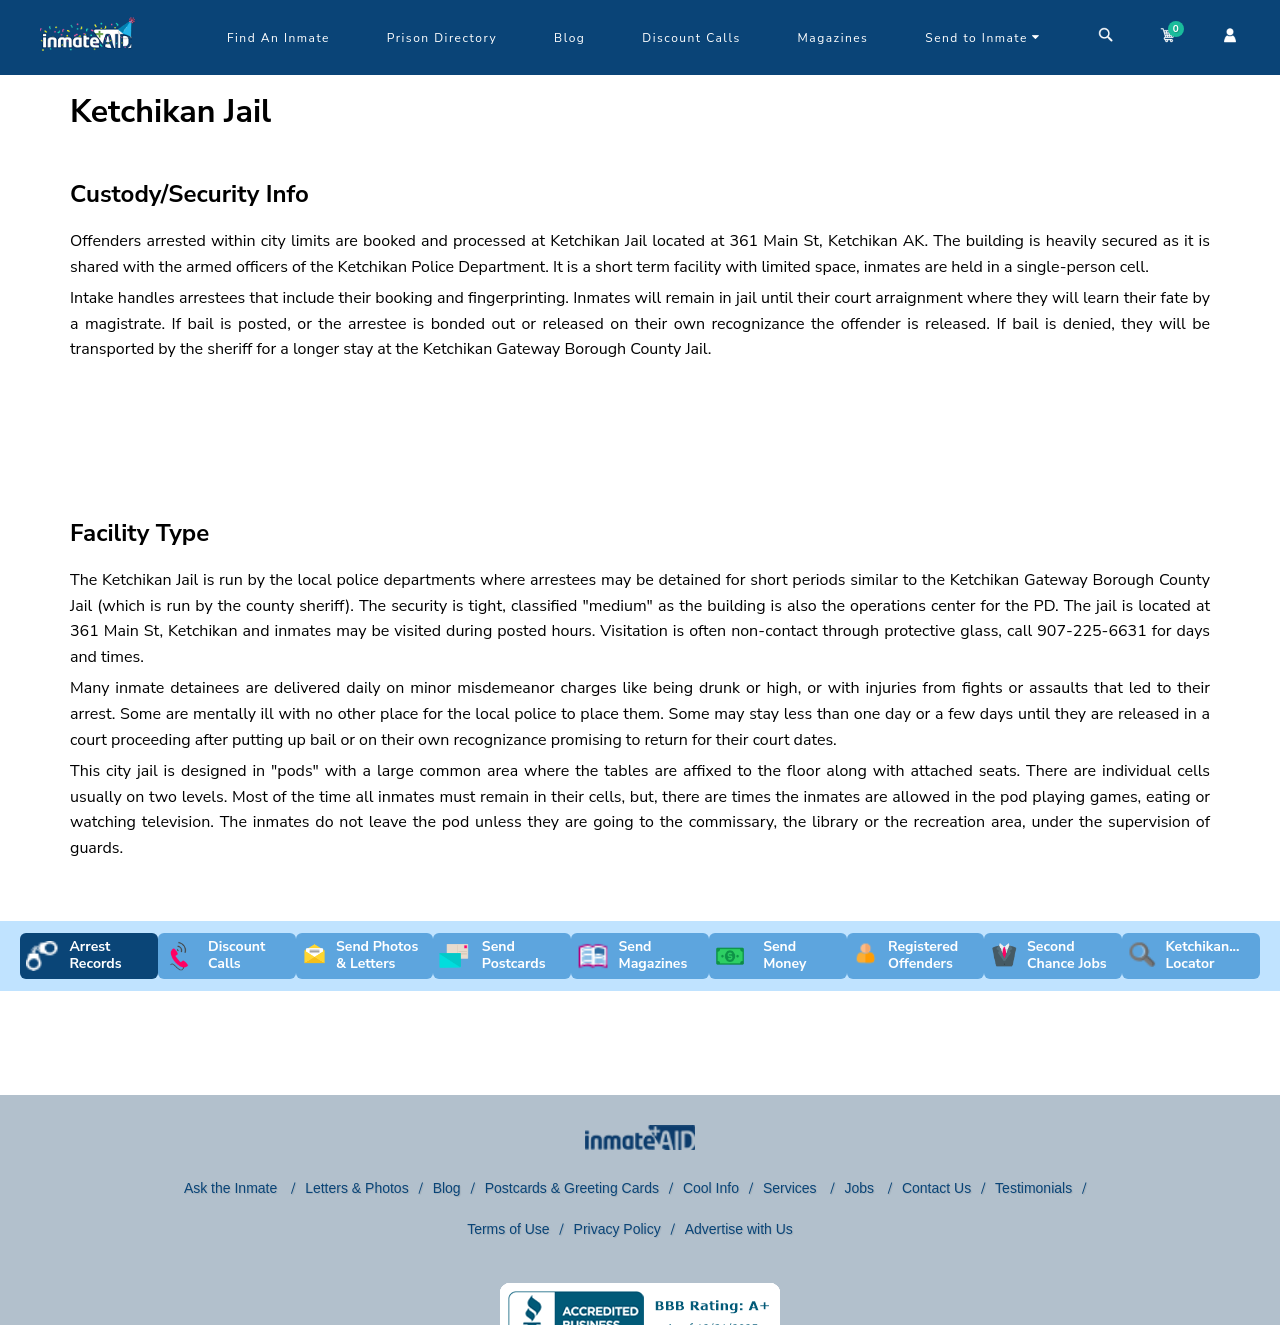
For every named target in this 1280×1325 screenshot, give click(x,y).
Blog (569, 38)
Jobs (860, 1188)
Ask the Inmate (232, 1188)
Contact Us (936, 1188)
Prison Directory (442, 38)
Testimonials (1033, 1188)
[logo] (87, 70)
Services (792, 1188)
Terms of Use (508, 1229)
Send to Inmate (983, 38)
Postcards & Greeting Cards (572, 1188)
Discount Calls (691, 38)
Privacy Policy (617, 1229)
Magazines (833, 38)
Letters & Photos (357, 1188)
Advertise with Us (739, 1229)
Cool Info (711, 1188)
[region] (640, 422)
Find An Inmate (278, 38)
